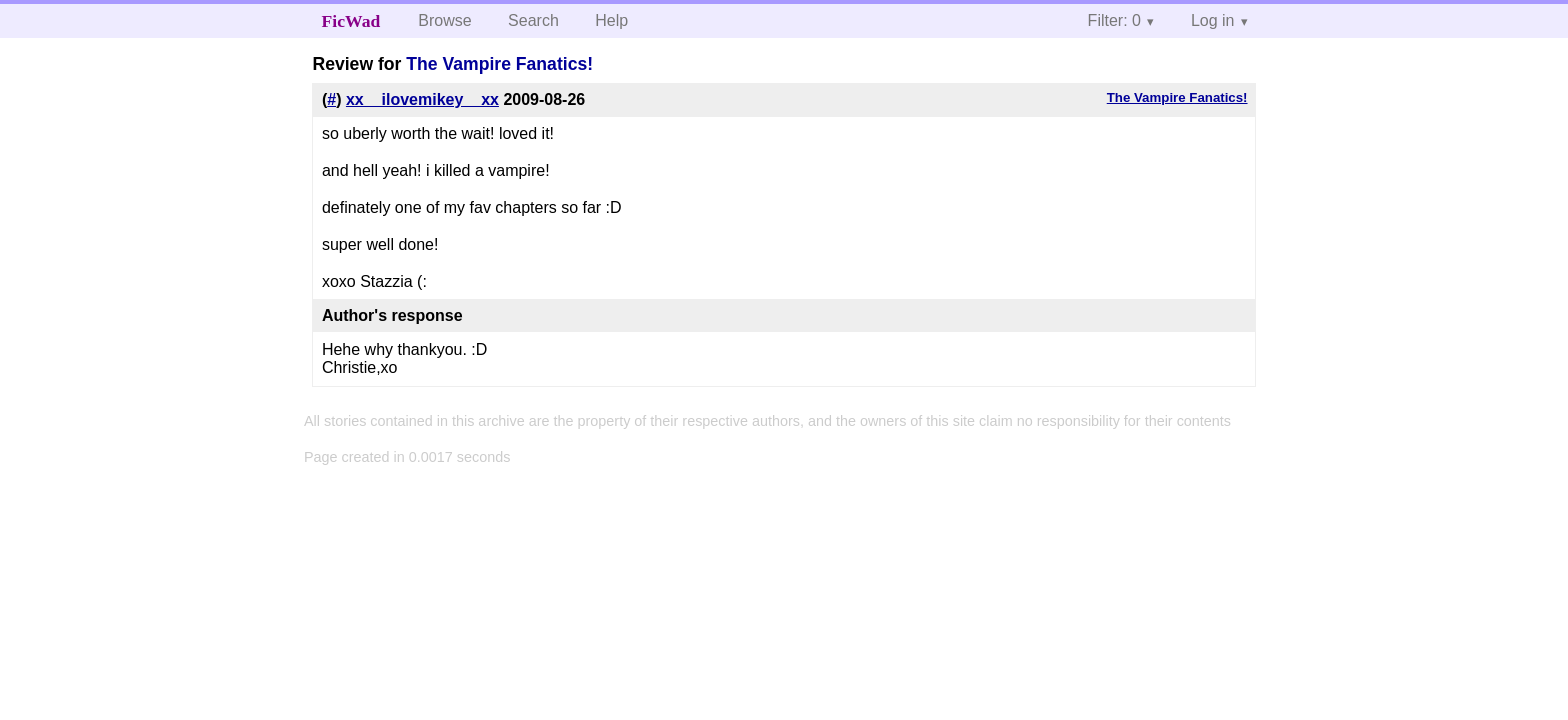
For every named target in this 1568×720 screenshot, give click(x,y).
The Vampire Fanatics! (499, 64)
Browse (444, 20)
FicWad (351, 21)
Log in (1213, 20)
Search (533, 20)
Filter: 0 (1114, 20)
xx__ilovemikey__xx (422, 99)
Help (611, 20)
